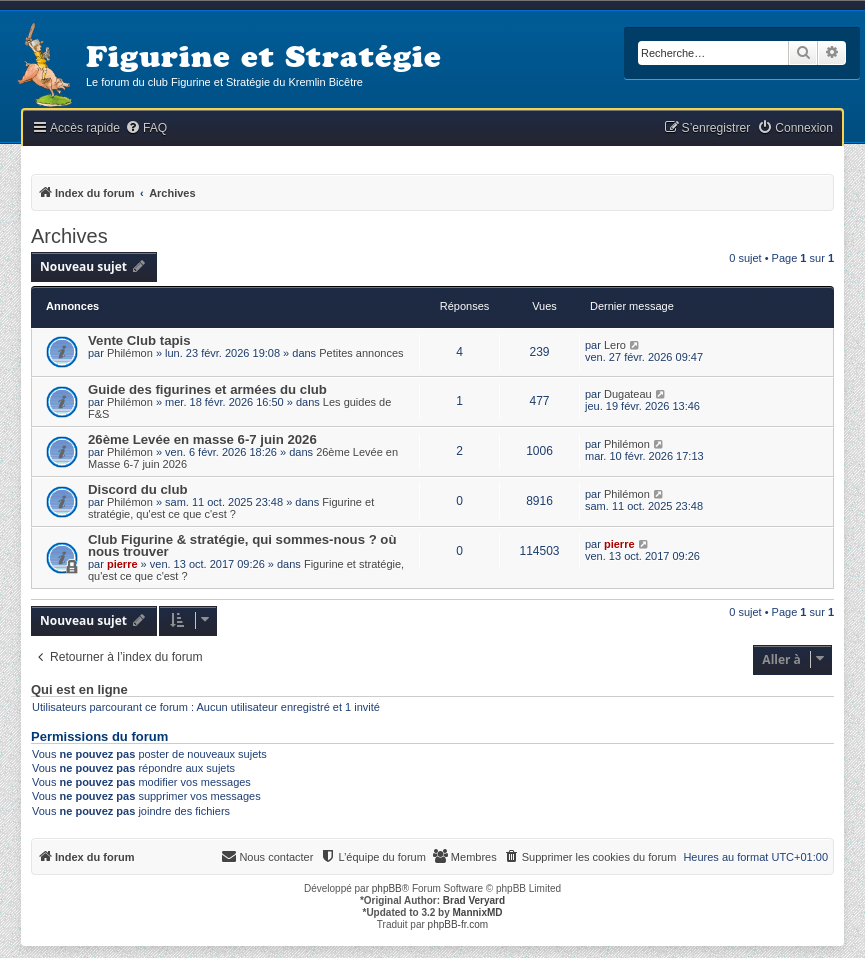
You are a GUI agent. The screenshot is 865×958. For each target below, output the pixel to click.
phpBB (387, 888)
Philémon (130, 353)
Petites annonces (361, 353)
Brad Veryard (474, 900)
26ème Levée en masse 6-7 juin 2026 (202, 439)
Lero (615, 345)
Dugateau (628, 394)
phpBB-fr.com (458, 924)
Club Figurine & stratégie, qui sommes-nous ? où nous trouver (242, 545)
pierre (122, 564)
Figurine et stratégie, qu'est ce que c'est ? (231, 508)
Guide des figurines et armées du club (207, 389)
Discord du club (138, 489)
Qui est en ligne (79, 690)
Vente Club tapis (139, 340)
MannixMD (478, 912)
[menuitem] (146, 128)
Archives (69, 236)
